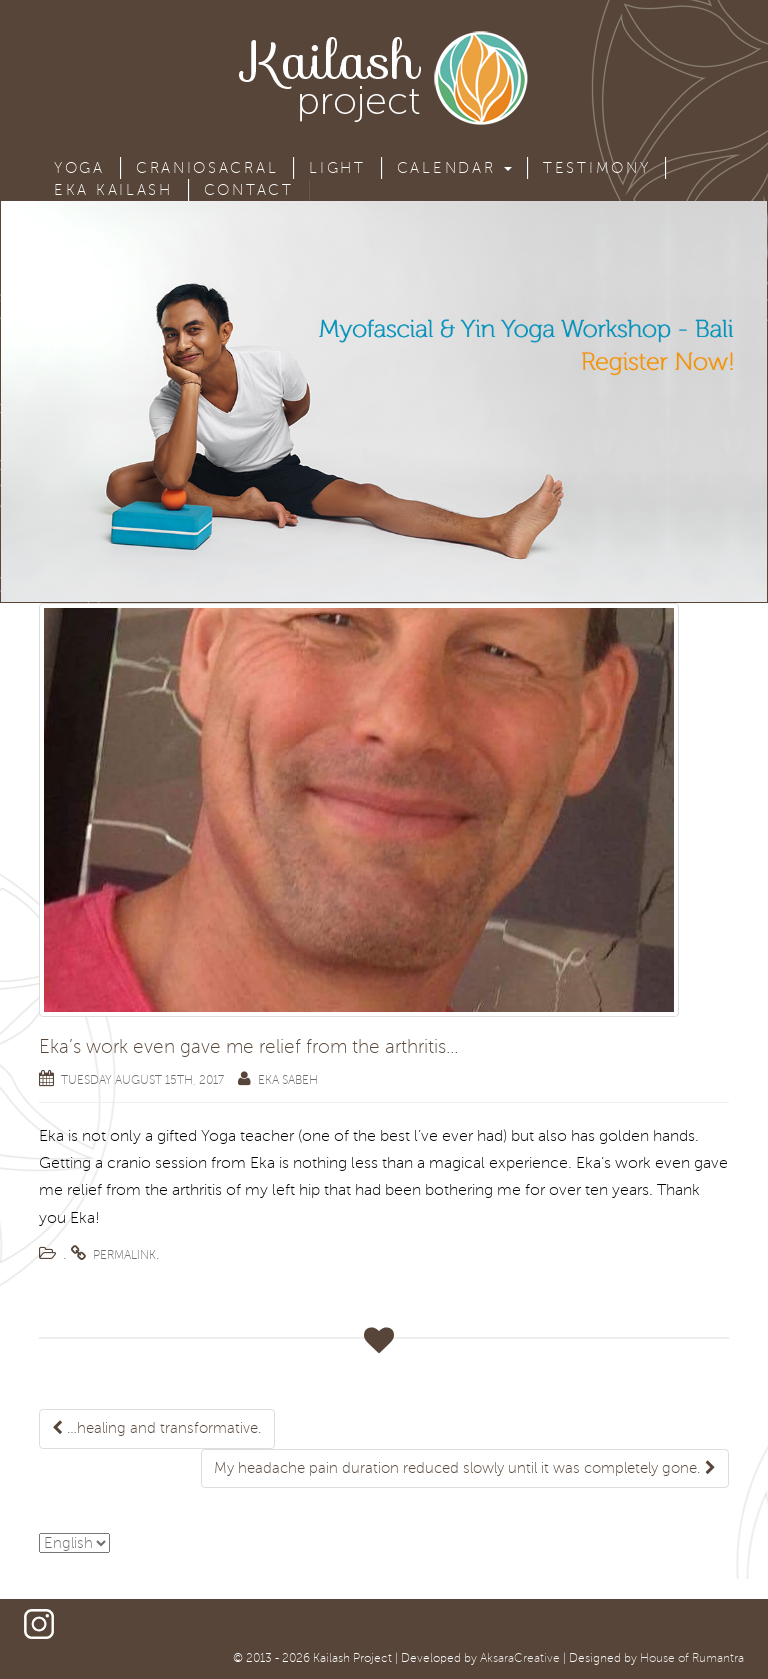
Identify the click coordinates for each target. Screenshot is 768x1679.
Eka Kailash (113, 190)
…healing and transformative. (157, 1428)
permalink (124, 1255)
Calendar (454, 168)
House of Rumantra (692, 1658)
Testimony (596, 168)
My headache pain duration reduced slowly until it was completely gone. (465, 1468)
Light (337, 168)
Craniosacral (207, 168)
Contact (249, 190)
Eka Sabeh (288, 1080)
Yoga (79, 168)
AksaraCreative (520, 1658)
